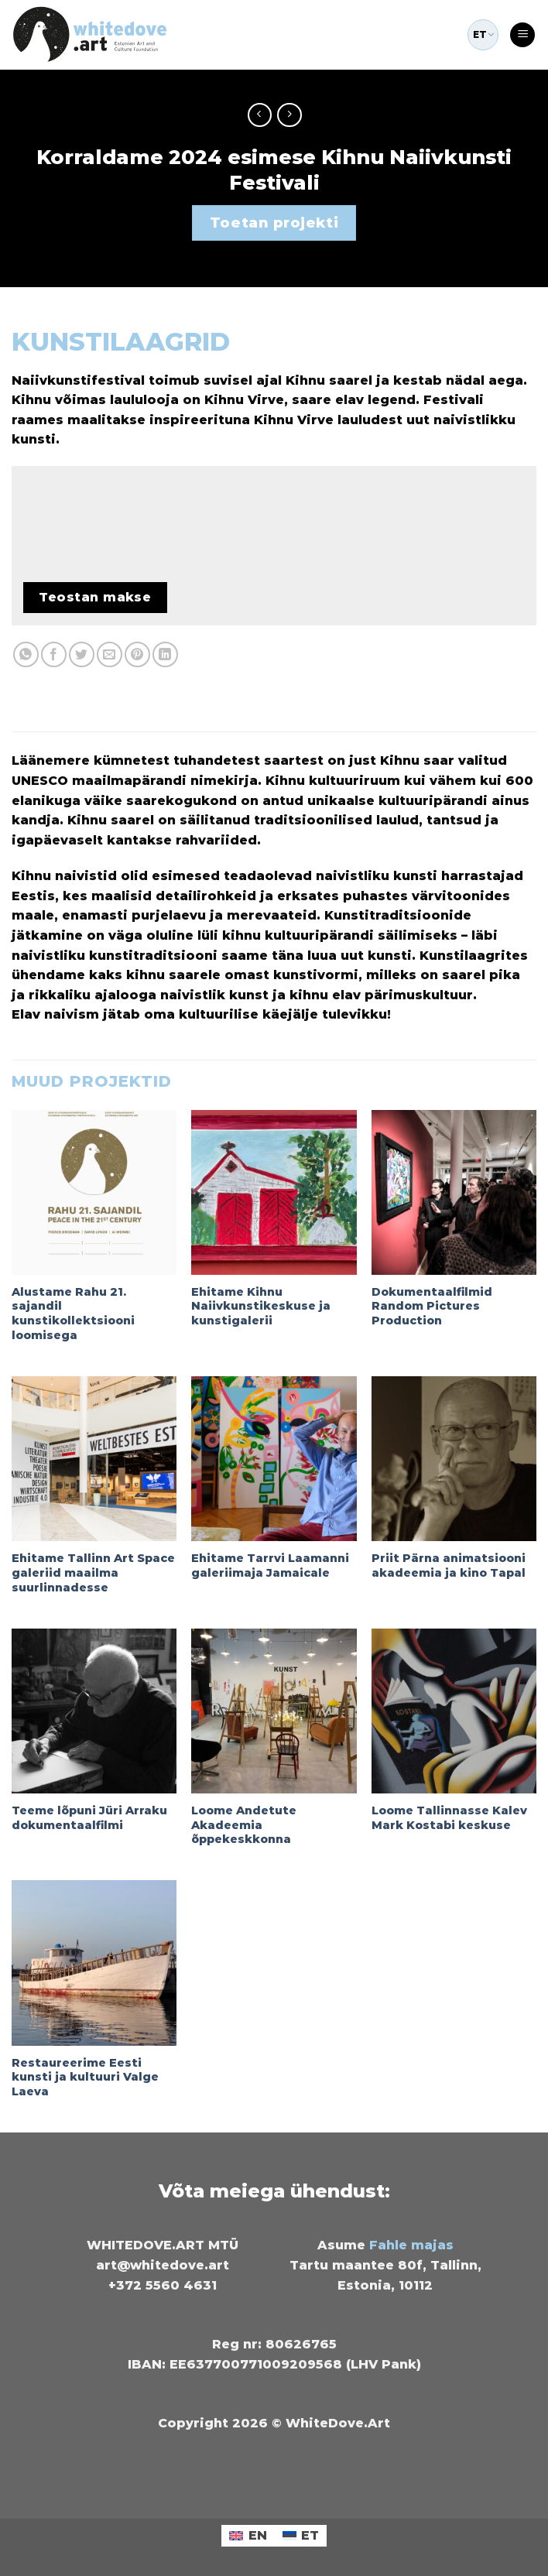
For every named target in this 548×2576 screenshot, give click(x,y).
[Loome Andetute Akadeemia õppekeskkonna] (273, 1711)
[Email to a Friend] (109, 654)
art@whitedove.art (162, 2265)
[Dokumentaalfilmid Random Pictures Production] (454, 1192)
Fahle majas (411, 2245)
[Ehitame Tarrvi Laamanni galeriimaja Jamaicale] (273, 1458)
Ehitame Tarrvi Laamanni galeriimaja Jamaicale (270, 1565)
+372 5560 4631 (162, 2285)
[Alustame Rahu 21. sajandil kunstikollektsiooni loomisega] (94, 1192)
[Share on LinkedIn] (165, 654)
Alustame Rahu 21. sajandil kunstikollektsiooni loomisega (73, 1313)
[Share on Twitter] (81, 654)
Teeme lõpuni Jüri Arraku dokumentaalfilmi (89, 1818)
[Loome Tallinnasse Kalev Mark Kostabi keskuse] (454, 1711)
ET (483, 35)
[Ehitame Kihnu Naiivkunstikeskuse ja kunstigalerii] (273, 1192)
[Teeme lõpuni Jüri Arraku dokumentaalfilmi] (94, 1711)
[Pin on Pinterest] (137, 654)
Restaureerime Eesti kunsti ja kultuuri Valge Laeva (85, 2077)
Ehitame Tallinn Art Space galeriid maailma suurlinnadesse (93, 1572)
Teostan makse (95, 597)
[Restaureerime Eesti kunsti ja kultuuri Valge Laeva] (94, 1962)
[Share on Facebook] (54, 654)
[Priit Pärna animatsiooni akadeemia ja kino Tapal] (454, 1458)
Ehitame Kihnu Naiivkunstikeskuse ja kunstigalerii (261, 1306)
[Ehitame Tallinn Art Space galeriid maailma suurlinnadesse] (94, 1458)
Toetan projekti (274, 222)
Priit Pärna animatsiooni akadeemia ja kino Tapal (449, 1565)
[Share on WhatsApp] (26, 654)
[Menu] (522, 35)
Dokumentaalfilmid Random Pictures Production (432, 1306)
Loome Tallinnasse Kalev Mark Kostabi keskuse (449, 1818)
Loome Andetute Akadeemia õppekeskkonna (243, 1825)
